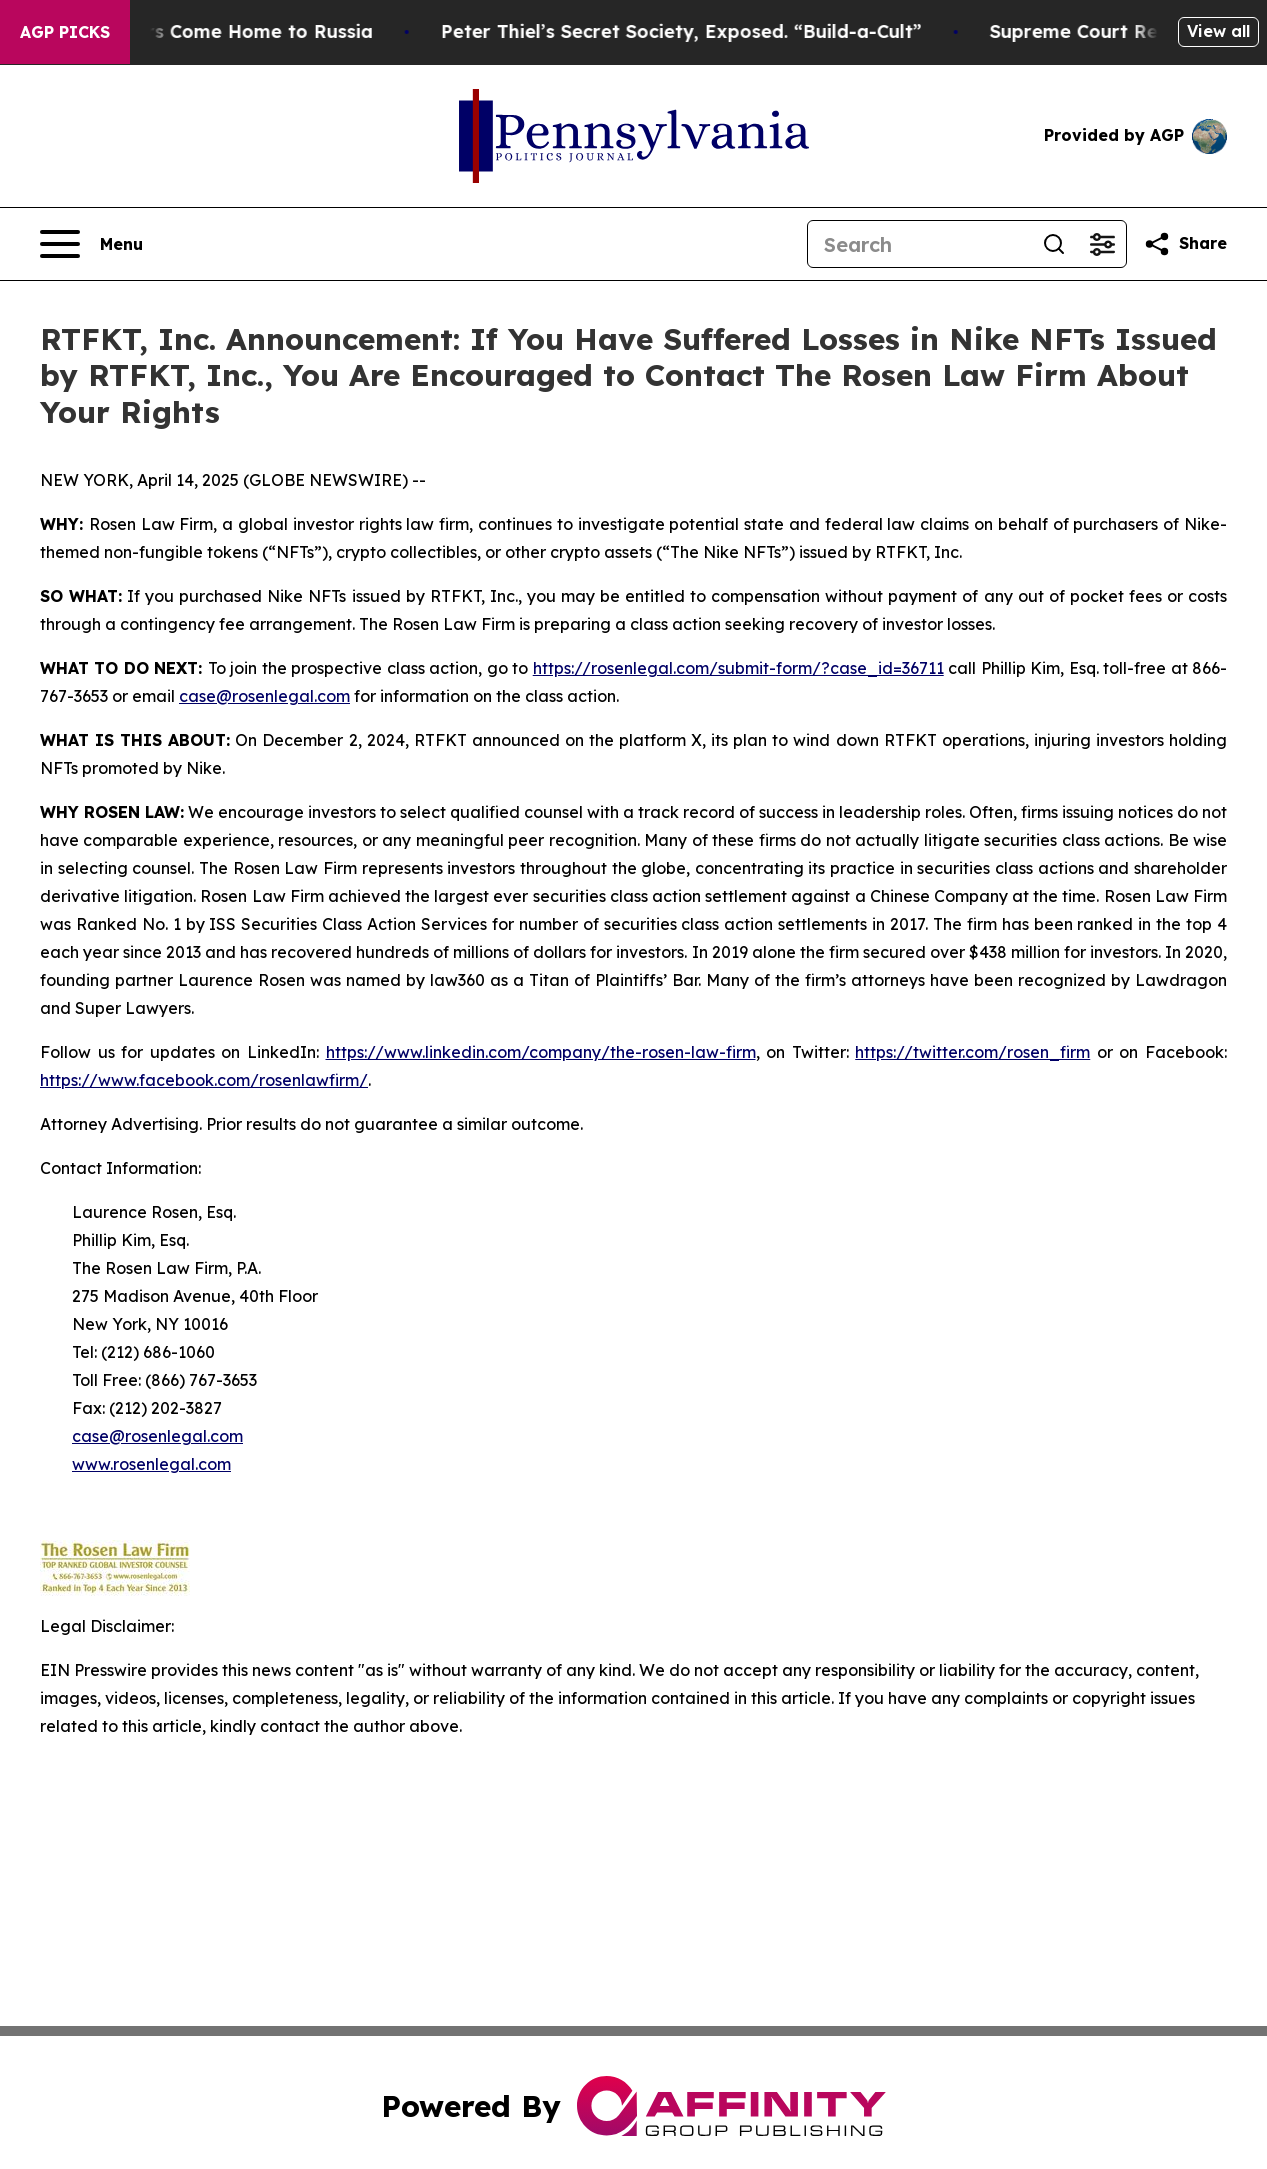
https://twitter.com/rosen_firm (972, 1052)
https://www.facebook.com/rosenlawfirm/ (204, 1080)
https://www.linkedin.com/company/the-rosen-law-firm (541, 1052)
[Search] (919, 244)
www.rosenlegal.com (151, 1464)
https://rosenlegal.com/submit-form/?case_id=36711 (738, 668)
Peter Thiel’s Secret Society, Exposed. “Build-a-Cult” (695, 31)
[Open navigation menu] (91, 244)
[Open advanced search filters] (1102, 244)
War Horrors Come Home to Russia (225, 31)
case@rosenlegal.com (264, 696)
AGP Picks (65, 32)
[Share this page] (1185, 244)
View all (1218, 31)
